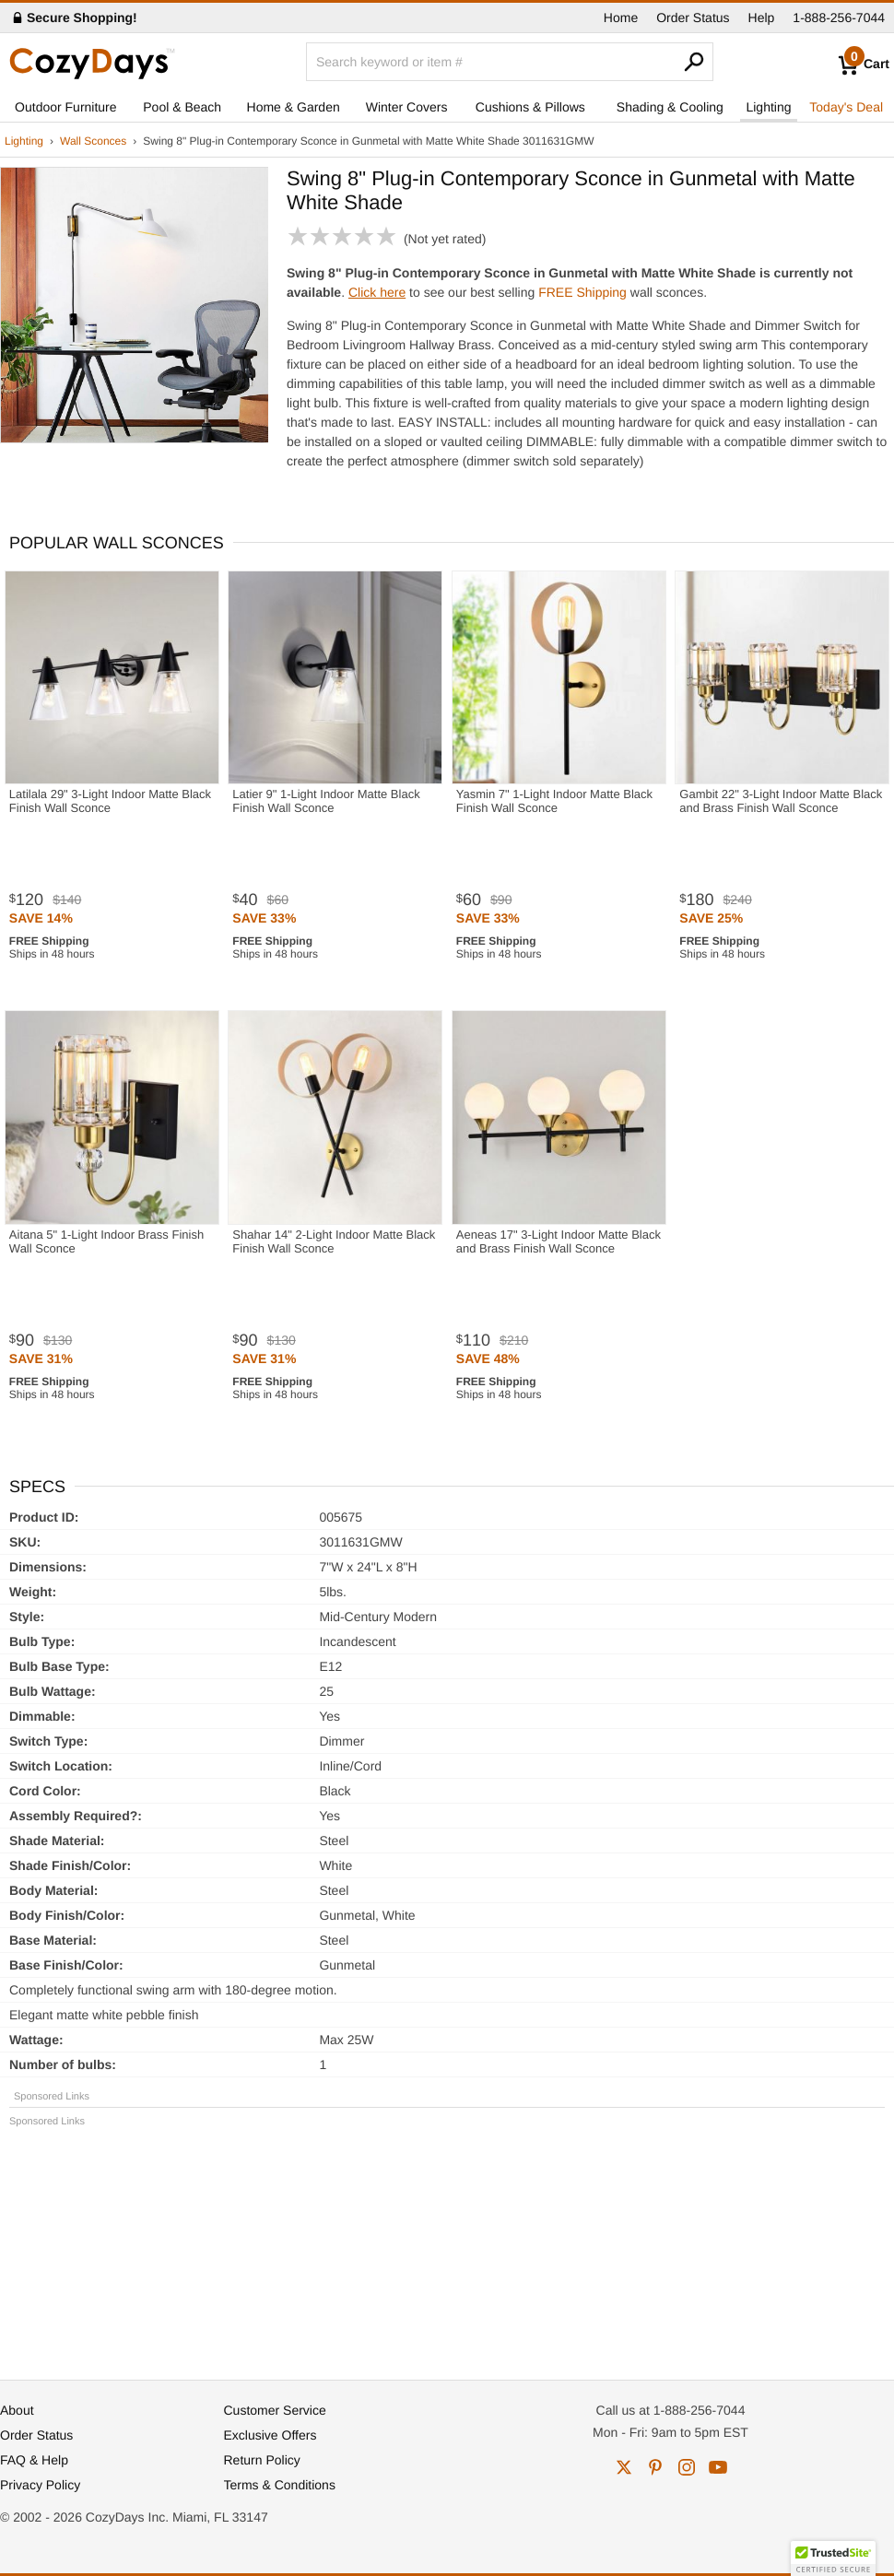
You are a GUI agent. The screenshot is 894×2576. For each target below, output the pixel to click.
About (17, 2410)
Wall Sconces (93, 141)
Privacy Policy (40, 2484)
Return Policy (262, 2459)
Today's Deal (846, 107)
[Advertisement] (447, 2245)
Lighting (768, 107)
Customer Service (275, 2410)
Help (761, 17)
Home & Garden (293, 107)
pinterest (655, 2467)
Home (621, 17)
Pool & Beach (182, 107)
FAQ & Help (34, 2459)
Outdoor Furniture (66, 107)
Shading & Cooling (670, 107)
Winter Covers (407, 107)
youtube (718, 2467)
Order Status (692, 17)
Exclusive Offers (270, 2435)
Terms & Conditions (279, 2484)
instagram (686, 2467)
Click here (377, 292)
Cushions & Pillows (530, 107)
